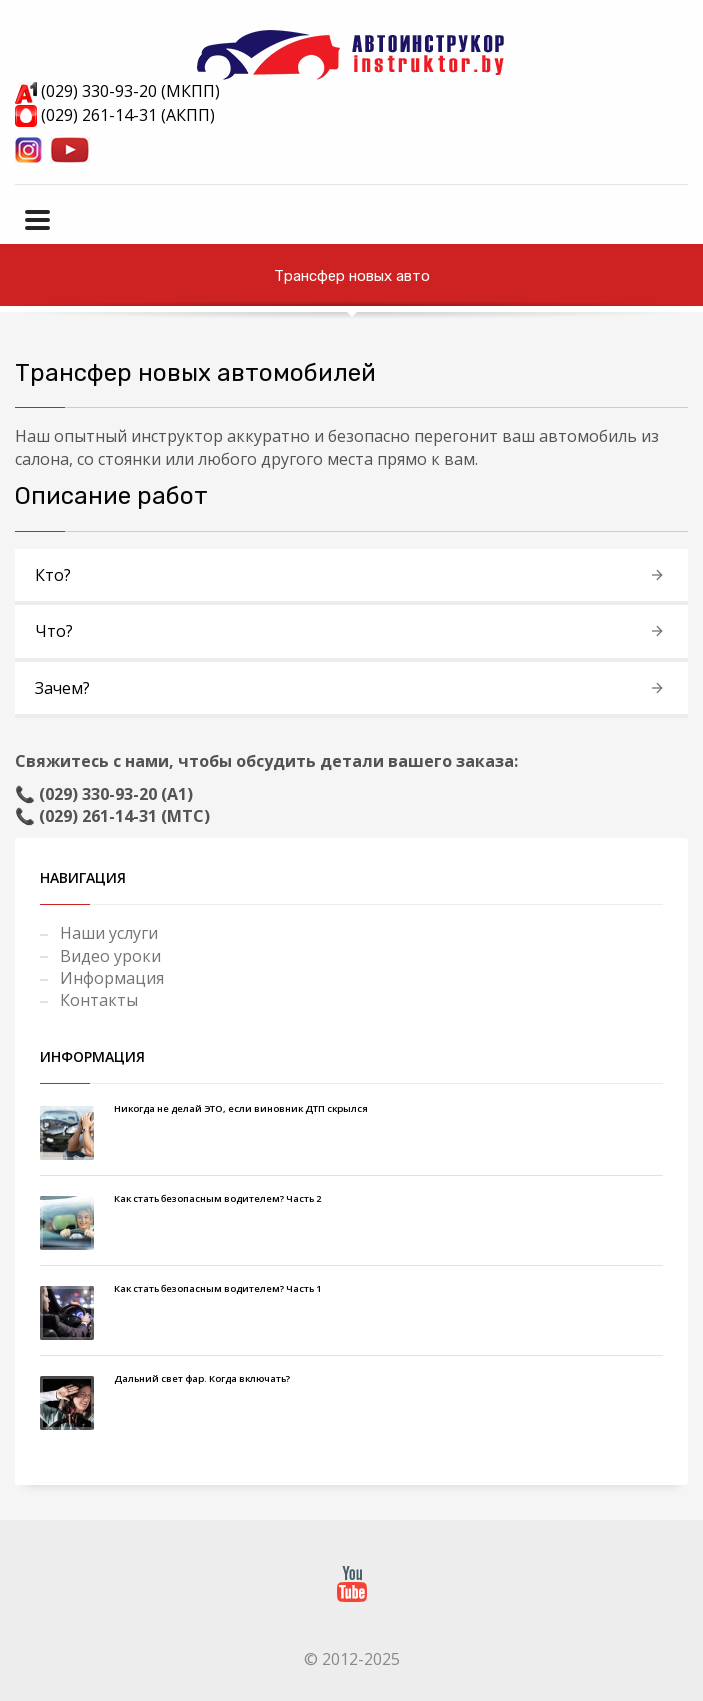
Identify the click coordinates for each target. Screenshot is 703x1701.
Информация (112, 978)
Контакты (99, 1000)
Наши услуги (109, 933)
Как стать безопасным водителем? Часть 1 (217, 1288)
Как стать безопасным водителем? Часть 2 (217, 1198)
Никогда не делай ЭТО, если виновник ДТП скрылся (241, 1108)
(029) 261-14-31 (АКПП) (115, 115)
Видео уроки (110, 956)
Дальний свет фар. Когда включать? (202, 1378)
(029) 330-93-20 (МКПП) (117, 91)
